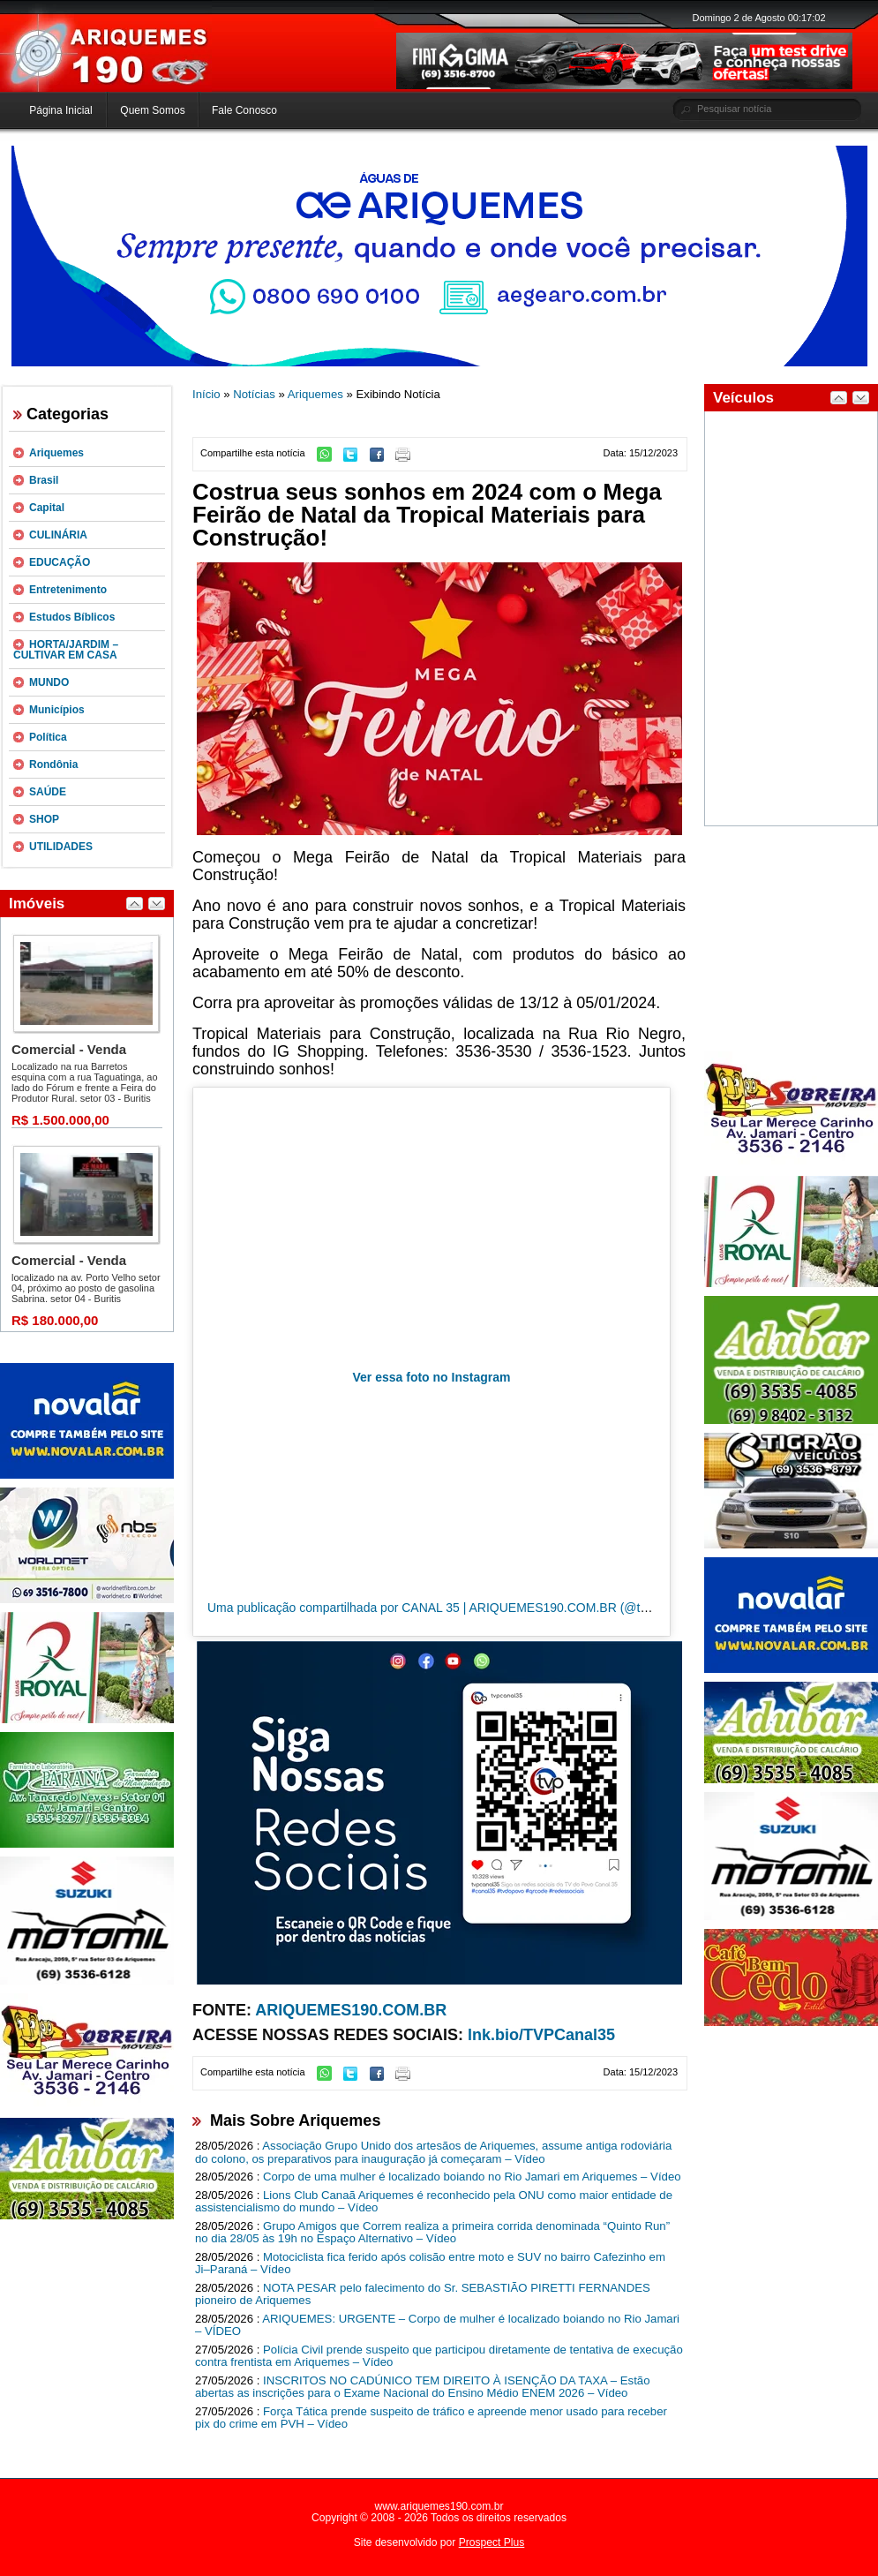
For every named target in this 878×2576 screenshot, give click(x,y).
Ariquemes (56, 453)
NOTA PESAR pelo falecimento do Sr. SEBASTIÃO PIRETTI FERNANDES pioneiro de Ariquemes (422, 2294)
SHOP (44, 819)
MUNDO (49, 682)
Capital (46, 507)
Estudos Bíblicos (72, 617)
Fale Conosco (244, 110)
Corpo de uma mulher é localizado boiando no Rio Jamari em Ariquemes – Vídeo (472, 2176)
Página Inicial (60, 110)
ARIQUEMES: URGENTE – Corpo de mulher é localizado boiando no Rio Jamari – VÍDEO (437, 2325)
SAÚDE (47, 792)
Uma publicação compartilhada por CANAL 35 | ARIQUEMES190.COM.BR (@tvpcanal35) (454, 1608)
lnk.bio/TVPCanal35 (541, 2035)
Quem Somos (152, 110)
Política (48, 737)
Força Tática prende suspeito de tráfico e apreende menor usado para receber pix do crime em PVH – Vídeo (431, 2418)
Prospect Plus (492, 2542)
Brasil (43, 480)
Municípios (57, 710)
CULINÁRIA (58, 535)
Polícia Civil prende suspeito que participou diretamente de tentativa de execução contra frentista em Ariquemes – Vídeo (439, 2356)
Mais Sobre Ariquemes (295, 2120)
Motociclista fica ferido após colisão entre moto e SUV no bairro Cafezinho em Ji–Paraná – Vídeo (430, 2263)
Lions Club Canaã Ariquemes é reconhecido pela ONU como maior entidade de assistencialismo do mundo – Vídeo (433, 2201)
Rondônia (53, 764)
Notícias (254, 394)
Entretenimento (68, 590)
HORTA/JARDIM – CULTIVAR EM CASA (65, 649)
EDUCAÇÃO (59, 562)
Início (206, 394)
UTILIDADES (61, 846)
